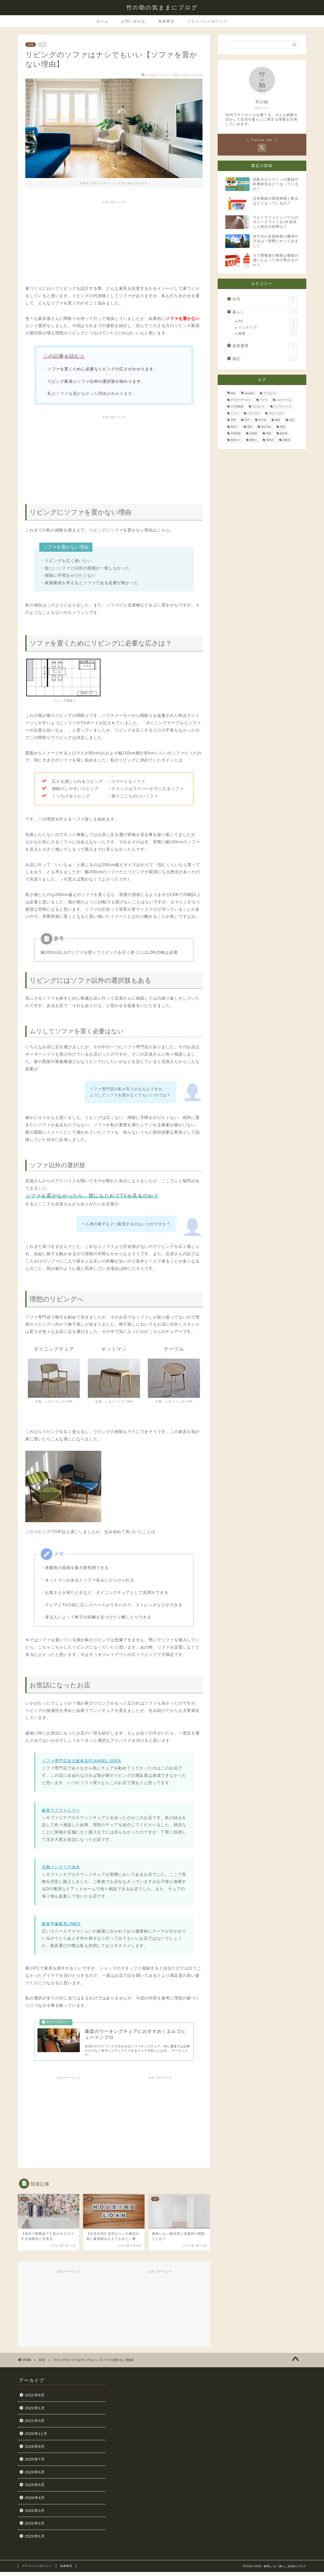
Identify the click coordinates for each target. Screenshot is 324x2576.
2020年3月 (35, 2514)
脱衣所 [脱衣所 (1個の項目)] (284, 433)
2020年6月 (35, 2476)
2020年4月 (35, 2501)
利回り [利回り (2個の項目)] (234, 426)
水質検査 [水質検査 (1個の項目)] (236, 433)
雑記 (264, 358)
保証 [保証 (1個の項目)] (291, 420)
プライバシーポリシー (207, 21)
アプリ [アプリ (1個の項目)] (263, 399)
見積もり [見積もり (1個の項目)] (236, 440)
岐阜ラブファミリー (61, 1810)
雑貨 (267, 333)
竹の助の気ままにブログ (162, 7)
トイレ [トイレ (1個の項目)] (234, 413)
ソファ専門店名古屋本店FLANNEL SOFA (81, 1761)
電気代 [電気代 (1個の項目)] (270, 440)
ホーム (102, 21)
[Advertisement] (113, 241)
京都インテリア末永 (61, 1867)
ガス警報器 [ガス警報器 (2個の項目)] (237, 406)
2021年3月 (35, 2424)
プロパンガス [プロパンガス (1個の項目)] (276, 413)
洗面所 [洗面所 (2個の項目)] (253, 433)
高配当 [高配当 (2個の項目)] (286, 440)
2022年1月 (35, 2412)
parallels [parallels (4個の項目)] (249, 393)
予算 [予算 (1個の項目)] (233, 420)
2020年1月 (35, 2540)
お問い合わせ (133, 21)
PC (267, 321)
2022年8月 (35, 2399)
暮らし (264, 311)
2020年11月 (36, 2437)
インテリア (267, 327)
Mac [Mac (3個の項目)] (233, 393)
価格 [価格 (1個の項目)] (277, 420)
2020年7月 (35, 2463)
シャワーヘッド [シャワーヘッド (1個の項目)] (282, 406)
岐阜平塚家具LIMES (62, 1924)
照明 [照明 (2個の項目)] (268, 433)
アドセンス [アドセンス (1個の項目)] (269, 393)
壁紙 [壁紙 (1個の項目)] (249, 426)
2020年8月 (35, 2450)
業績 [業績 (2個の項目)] (282, 426)
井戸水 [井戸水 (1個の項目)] (262, 420)
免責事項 (166, 21)
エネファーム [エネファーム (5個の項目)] (283, 399)
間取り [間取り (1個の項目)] (253, 440)
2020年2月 (35, 2527)
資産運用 (264, 345)
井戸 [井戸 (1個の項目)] (247, 420)
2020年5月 (35, 2489)
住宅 (30, 44)
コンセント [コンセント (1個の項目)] (258, 406)
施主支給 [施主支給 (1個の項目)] (266, 426)
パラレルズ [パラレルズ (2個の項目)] (253, 413)
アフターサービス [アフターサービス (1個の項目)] (241, 399)
